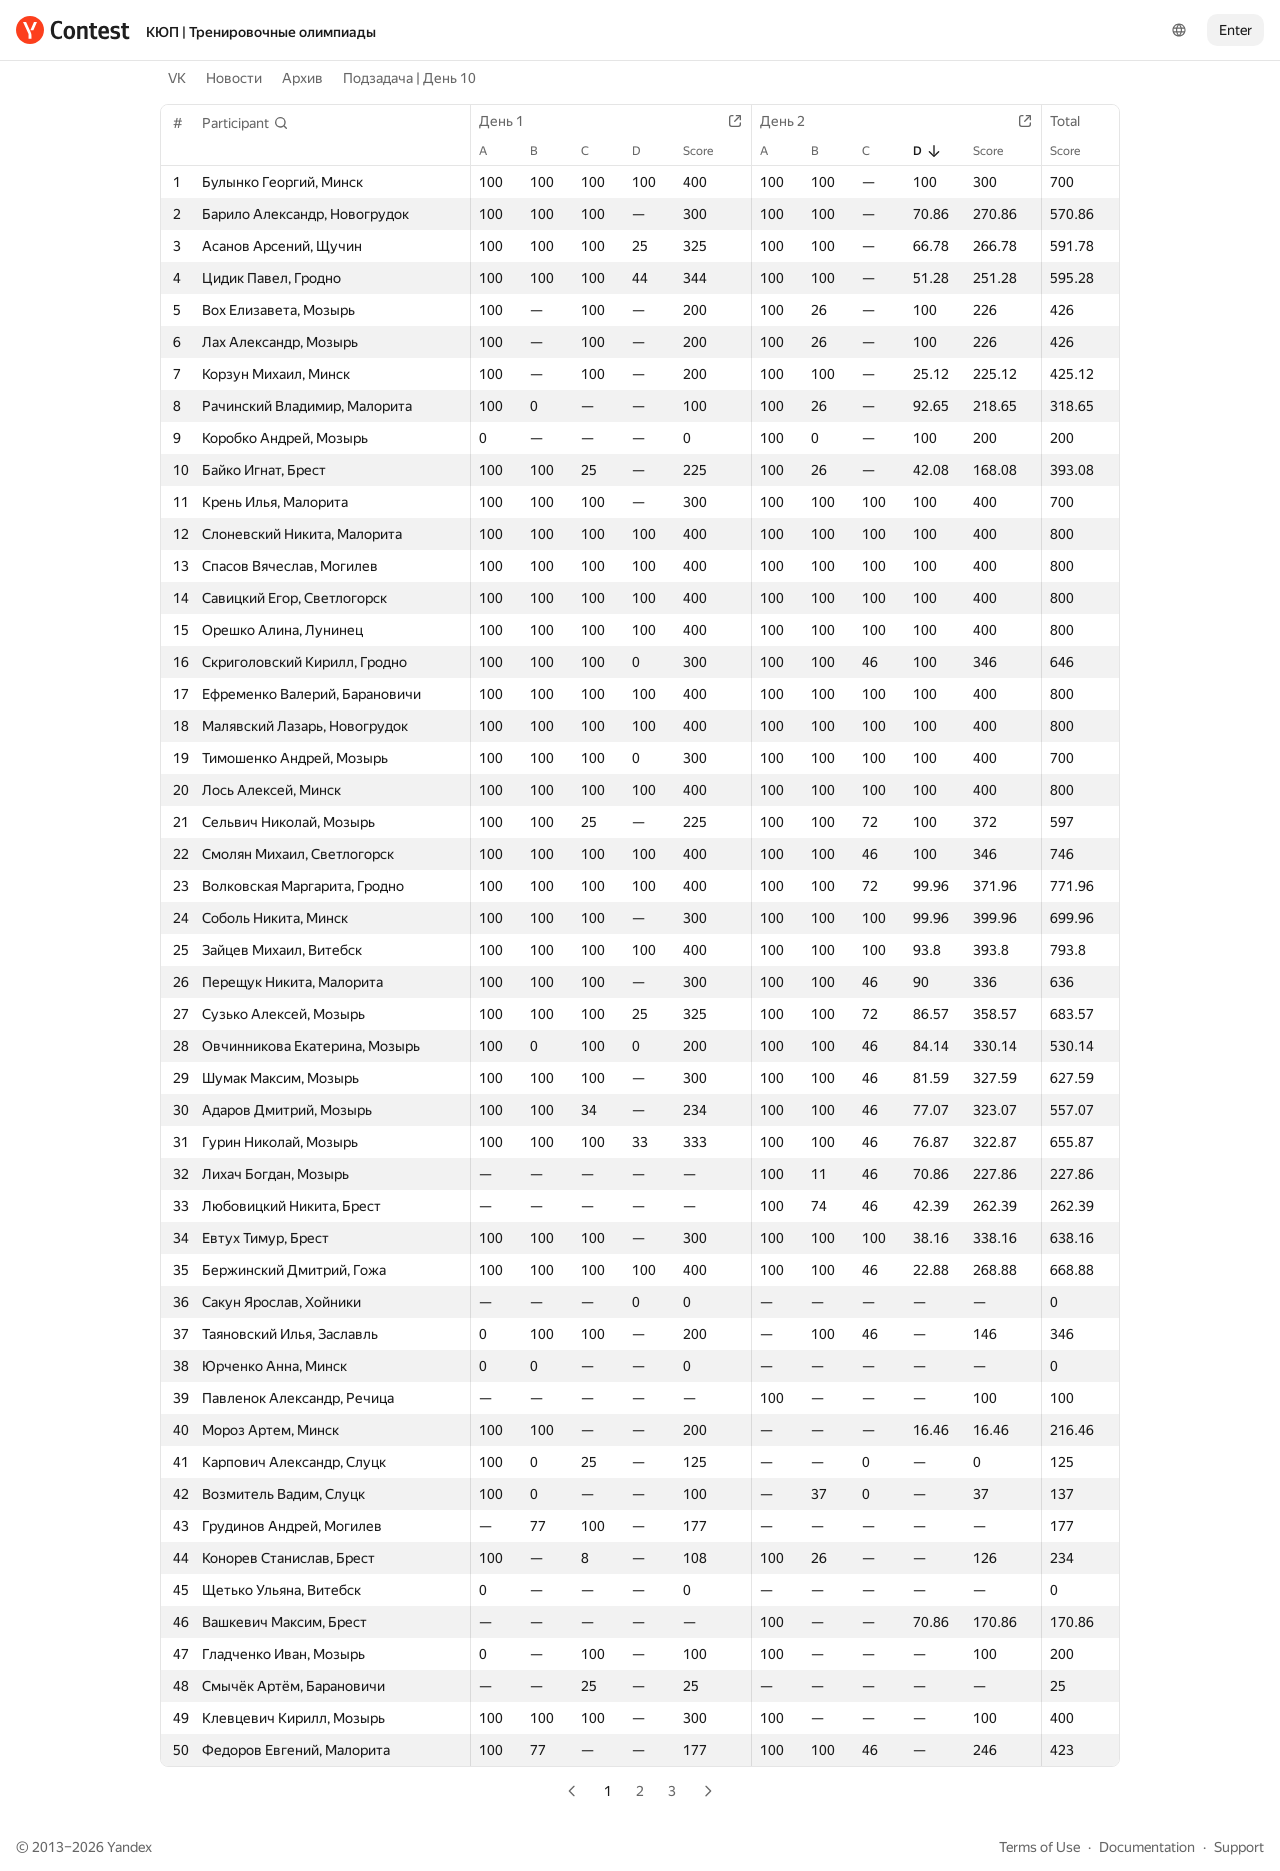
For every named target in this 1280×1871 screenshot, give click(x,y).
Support (1239, 1847)
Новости (234, 78)
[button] (245, 123)
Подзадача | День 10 (409, 78)
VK (177, 78)
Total (1075, 121)
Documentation (1147, 1847)
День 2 (792, 121)
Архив (302, 78)
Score (708, 151)
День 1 (511, 121)
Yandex (129, 1847)
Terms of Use (1039, 1847)
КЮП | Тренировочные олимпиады (261, 32)
